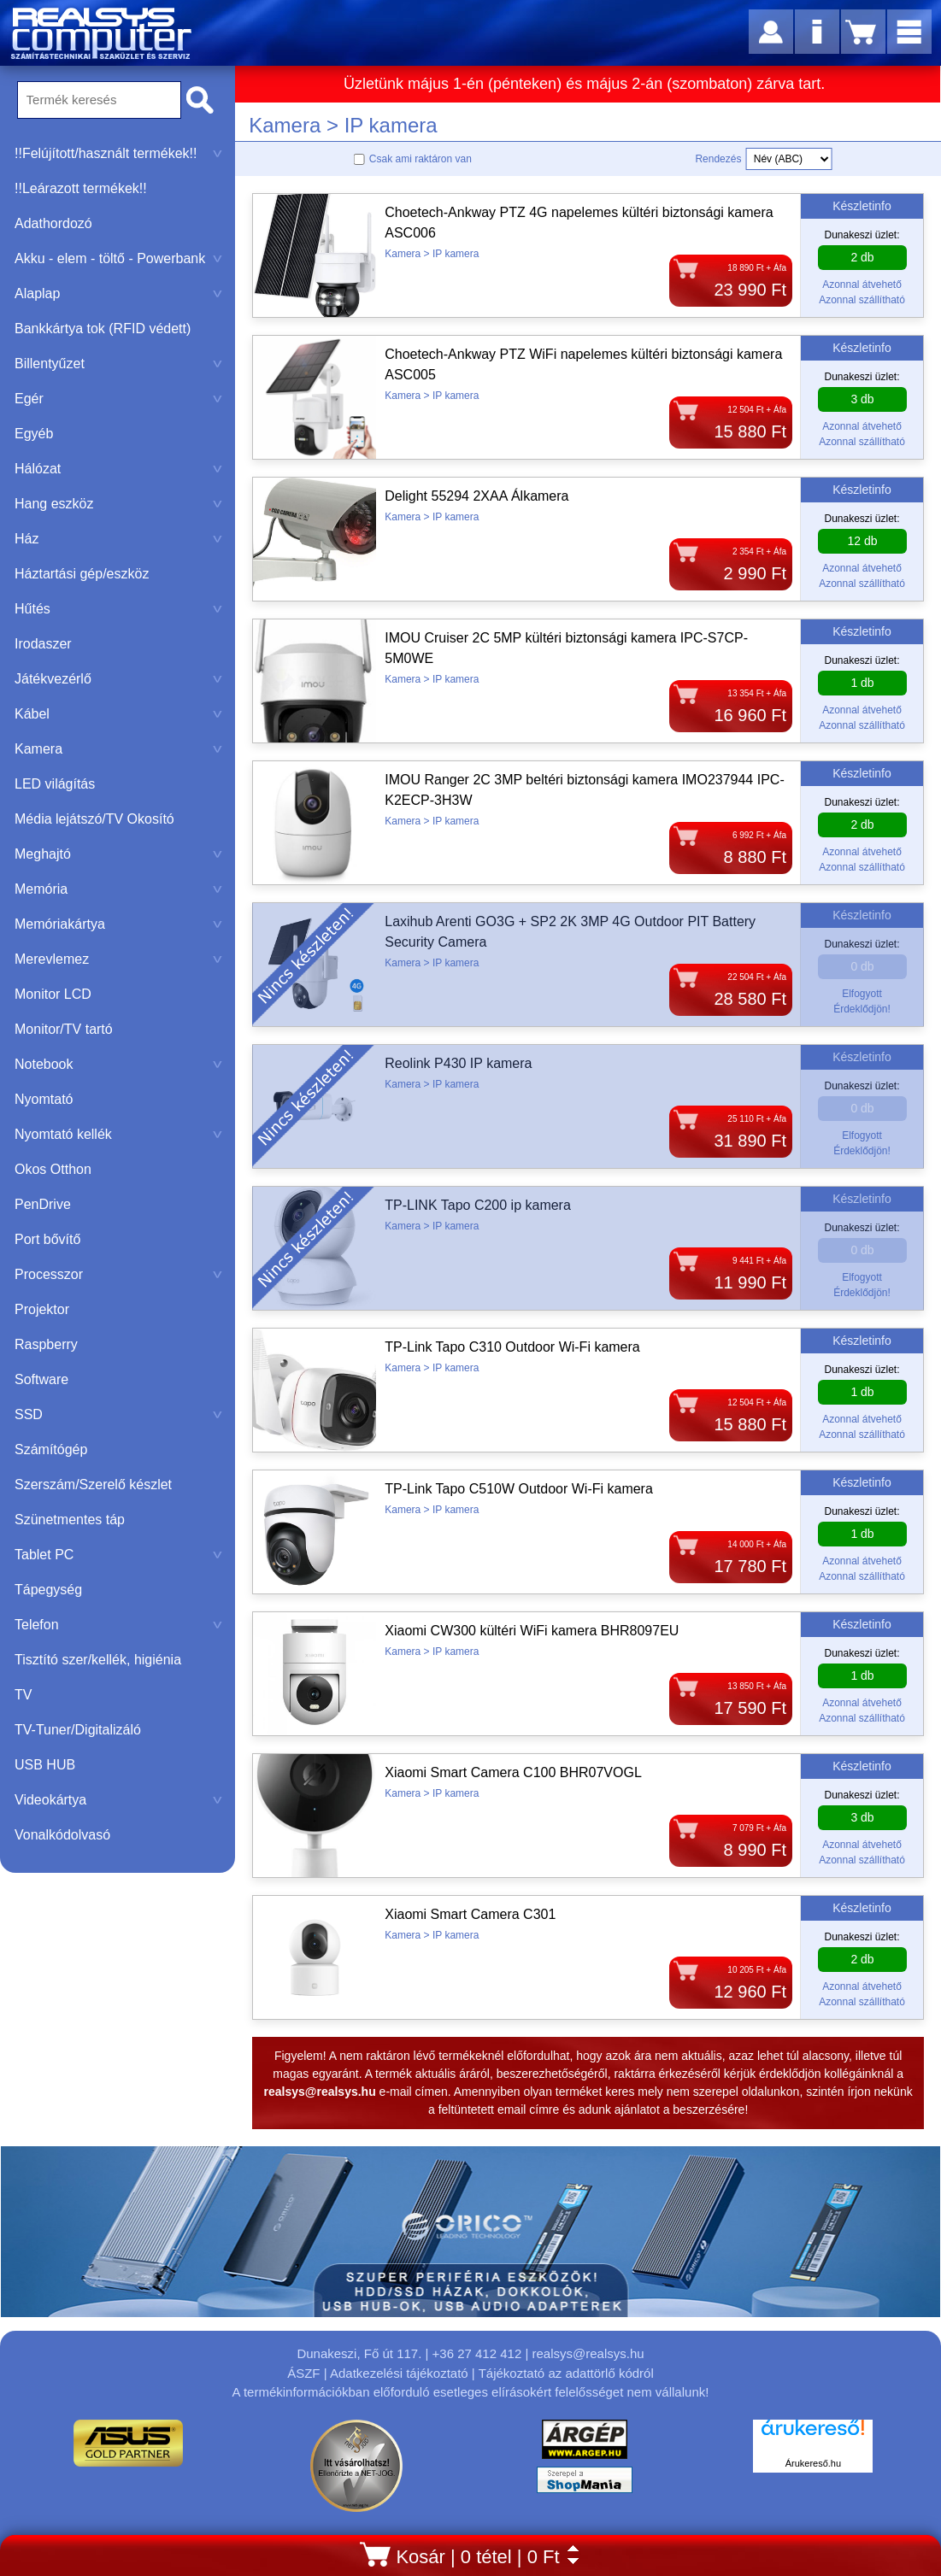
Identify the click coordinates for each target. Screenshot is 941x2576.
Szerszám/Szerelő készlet (93, 1484)
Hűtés (118, 608)
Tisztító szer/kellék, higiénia (98, 1659)
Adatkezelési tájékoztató (399, 2373)
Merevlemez (118, 959)
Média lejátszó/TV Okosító (94, 819)
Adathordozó (53, 223)
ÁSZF (303, 2373)
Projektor (42, 1309)
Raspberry (46, 1344)
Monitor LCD (53, 994)
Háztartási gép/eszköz (82, 573)
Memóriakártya (118, 924)
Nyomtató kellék (118, 1134)
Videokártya (118, 1800)
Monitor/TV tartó (64, 1029)
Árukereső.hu (813, 2463)
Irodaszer (43, 644)
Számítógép (51, 1449)
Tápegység (48, 1589)
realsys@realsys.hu (588, 2353)
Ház (118, 538)
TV (23, 1694)
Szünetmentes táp (70, 1519)
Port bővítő (47, 1239)
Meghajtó (118, 854)
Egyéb (34, 433)
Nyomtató (44, 1099)
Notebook (118, 1064)
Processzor (118, 1274)
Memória (118, 889)
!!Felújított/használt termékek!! (118, 153)
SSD (118, 1414)
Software (41, 1379)
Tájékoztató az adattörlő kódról (566, 2373)
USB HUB (45, 1764)
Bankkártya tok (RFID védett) (103, 328)
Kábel (118, 714)
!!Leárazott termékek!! (81, 188)
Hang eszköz (118, 503)
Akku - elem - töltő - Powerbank (118, 258)
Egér (118, 398)
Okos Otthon (53, 1169)
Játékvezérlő (118, 679)
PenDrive (43, 1204)
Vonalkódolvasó (62, 1835)
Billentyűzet (118, 363)
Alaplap (118, 293)
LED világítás (55, 784)
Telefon (118, 1624)
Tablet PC (118, 1554)
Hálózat (118, 468)
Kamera (118, 749)
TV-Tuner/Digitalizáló (78, 1729)
